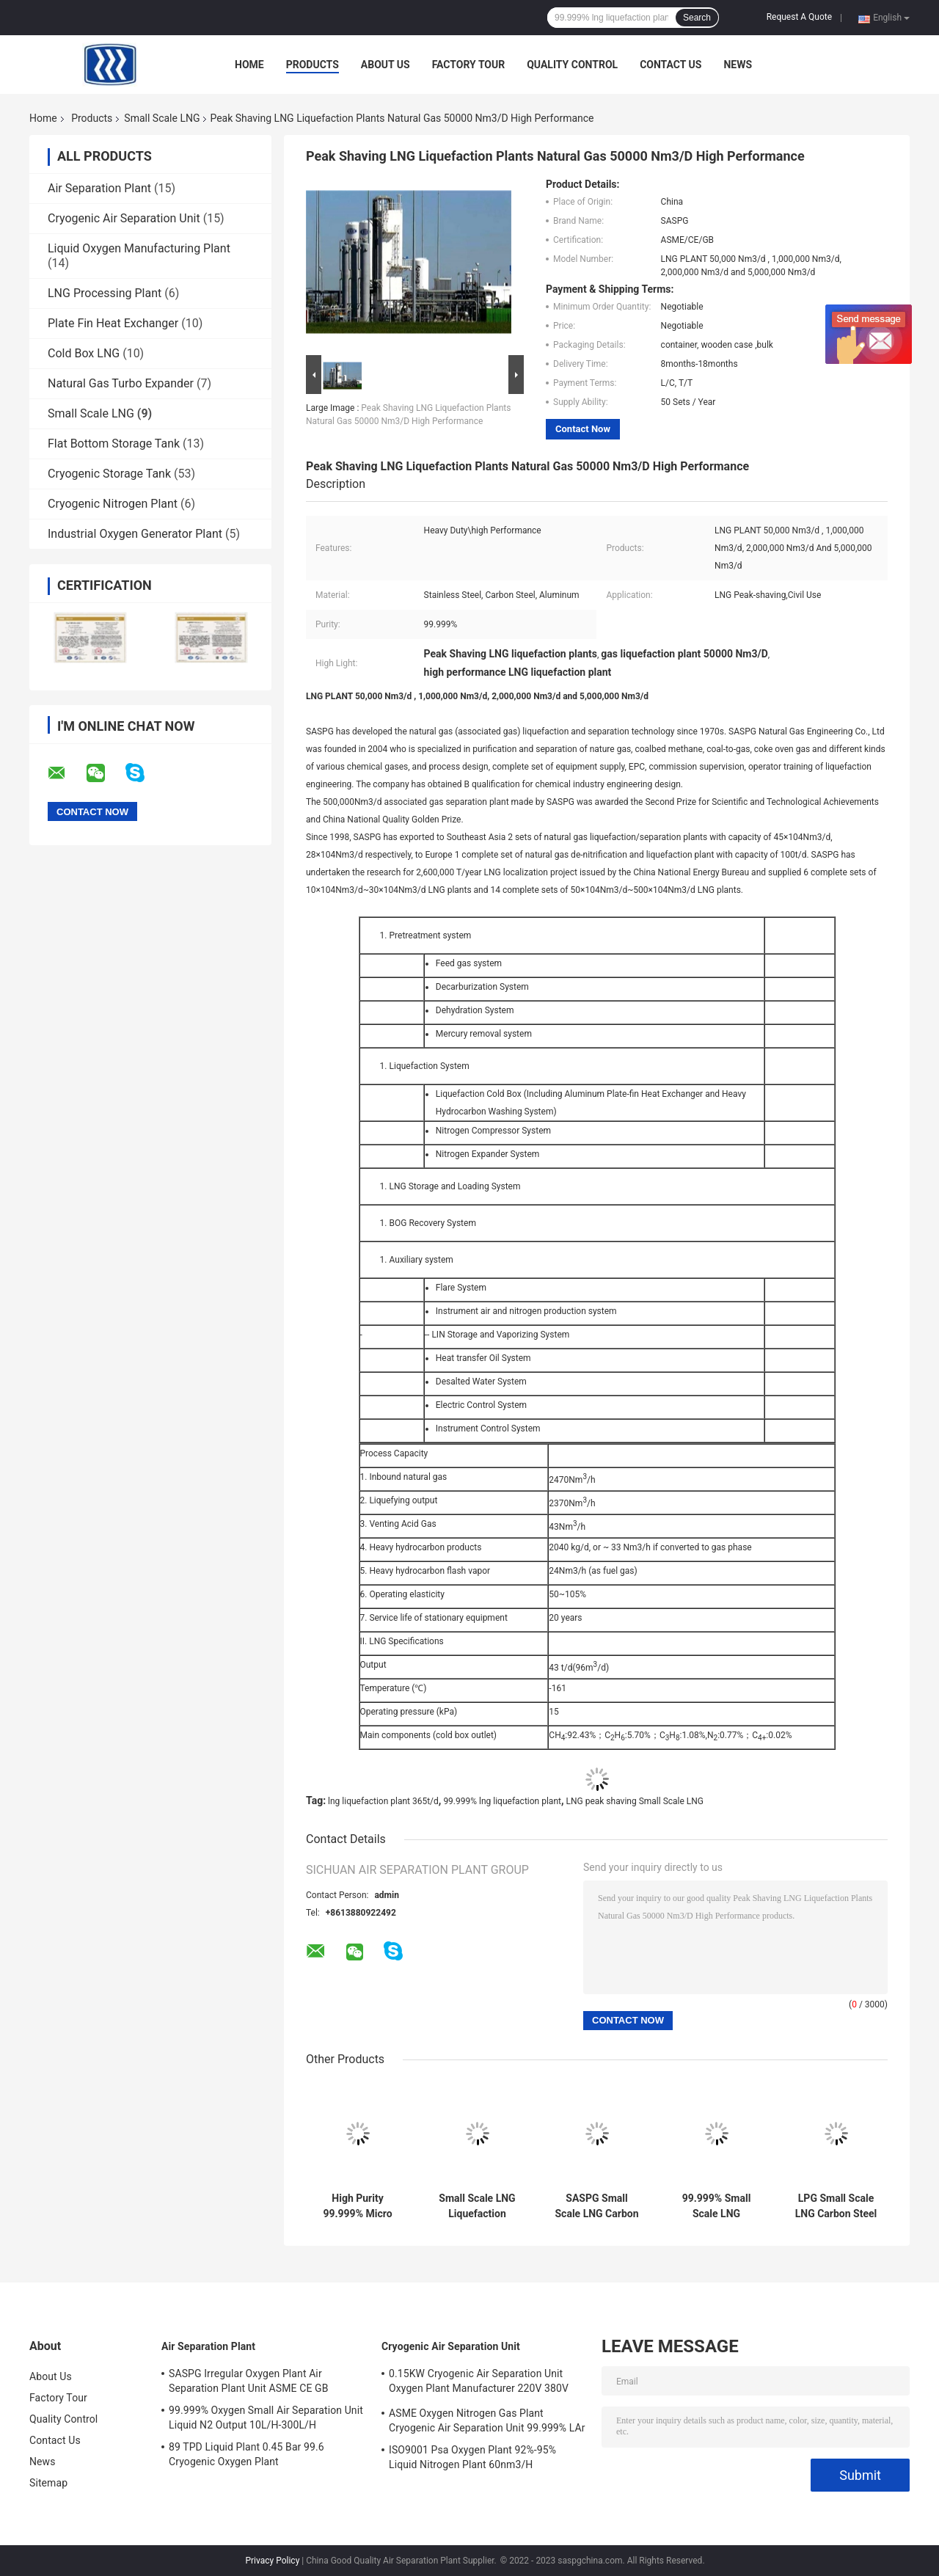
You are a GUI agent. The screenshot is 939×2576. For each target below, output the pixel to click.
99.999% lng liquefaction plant (502, 1801)
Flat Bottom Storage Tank (114, 443)
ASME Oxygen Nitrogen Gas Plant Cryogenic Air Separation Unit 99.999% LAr (487, 2420)
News (737, 64)
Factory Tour (468, 64)
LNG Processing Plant (104, 293)
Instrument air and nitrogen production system (526, 1311)
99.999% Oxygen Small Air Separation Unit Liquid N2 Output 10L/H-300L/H (266, 2417)
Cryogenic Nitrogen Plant (113, 504)
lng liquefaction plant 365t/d (383, 1801)
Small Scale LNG (162, 118)
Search (697, 17)
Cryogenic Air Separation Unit (124, 218)
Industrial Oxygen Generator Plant (135, 534)
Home (249, 64)
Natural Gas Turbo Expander (121, 383)
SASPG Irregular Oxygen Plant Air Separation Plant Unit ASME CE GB (248, 2381)
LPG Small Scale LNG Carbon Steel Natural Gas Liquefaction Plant (836, 2206)
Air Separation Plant (99, 188)
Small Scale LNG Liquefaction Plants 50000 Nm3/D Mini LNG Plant (477, 2206)
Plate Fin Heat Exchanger (113, 323)
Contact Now (582, 428)
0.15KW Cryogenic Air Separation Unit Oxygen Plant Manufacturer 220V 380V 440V (479, 2383)
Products (312, 64)
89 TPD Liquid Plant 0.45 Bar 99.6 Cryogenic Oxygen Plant (246, 2454)
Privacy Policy (272, 2560)
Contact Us (670, 64)
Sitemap (48, 2483)
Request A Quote (799, 17)
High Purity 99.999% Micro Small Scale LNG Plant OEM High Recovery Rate (357, 2206)
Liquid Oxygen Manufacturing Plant (139, 248)
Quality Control (572, 64)
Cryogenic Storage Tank (109, 474)
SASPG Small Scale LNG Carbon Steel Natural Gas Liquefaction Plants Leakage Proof (596, 2206)
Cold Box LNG (84, 353)
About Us (385, 64)
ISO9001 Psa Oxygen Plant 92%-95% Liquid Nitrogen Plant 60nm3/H (472, 2457)
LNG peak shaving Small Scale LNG (635, 1801)
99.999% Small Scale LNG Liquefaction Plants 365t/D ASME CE (716, 2206)
